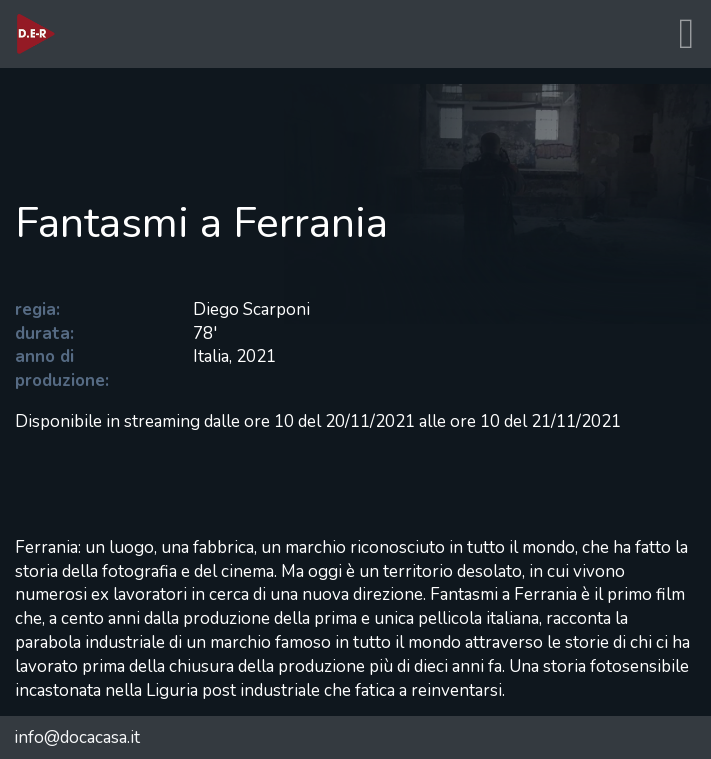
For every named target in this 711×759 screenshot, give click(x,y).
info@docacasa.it (77, 737)
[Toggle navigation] (686, 34)
